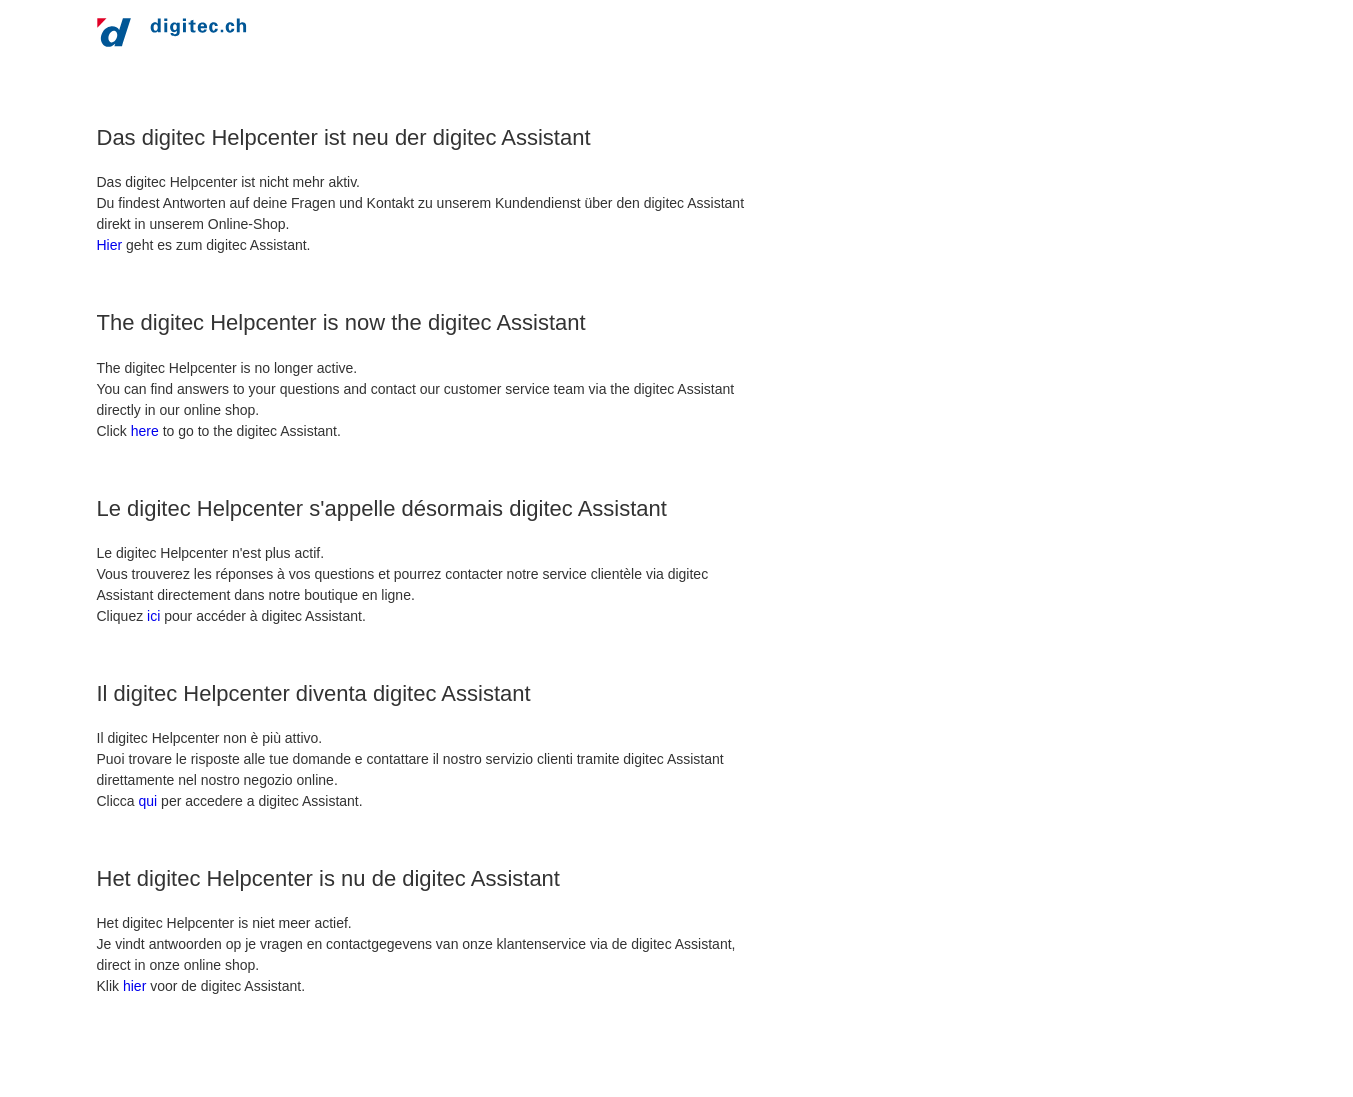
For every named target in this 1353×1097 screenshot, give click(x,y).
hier (134, 986)
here (145, 431)
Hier (110, 245)
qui (148, 801)
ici (153, 616)
